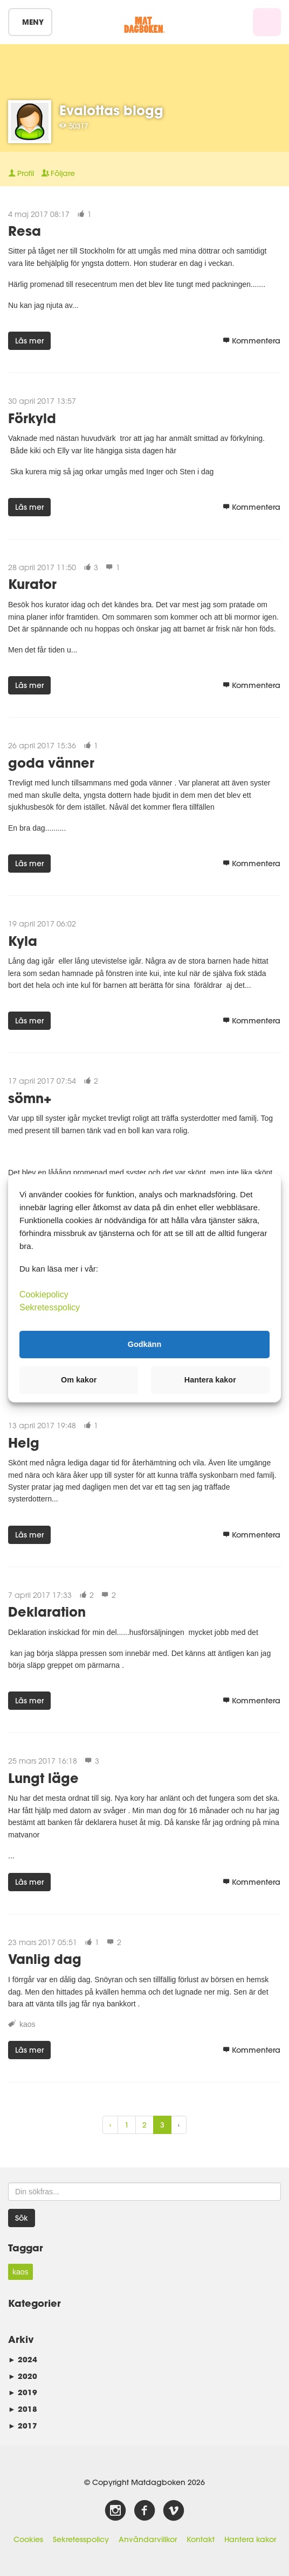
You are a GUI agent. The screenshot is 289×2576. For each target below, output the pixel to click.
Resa (24, 231)
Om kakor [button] (79, 1379)
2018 (22, 2409)
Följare (58, 173)
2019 (22, 2392)
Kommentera (251, 341)
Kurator (32, 584)
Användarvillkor (148, 2539)
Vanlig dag (44, 1959)
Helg (23, 1442)
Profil (21, 173)
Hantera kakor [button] (210, 1379)
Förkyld (32, 418)
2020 (22, 2376)
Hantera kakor (250, 2539)
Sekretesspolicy (81, 2539)
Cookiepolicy (43, 1293)
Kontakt (201, 2539)
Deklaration (47, 1611)
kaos (27, 2024)
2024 (22, 2359)
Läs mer (29, 341)
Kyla (22, 941)
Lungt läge (43, 1778)
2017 (22, 2425)
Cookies (28, 2539)
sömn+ (29, 1098)
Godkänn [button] (144, 1344)
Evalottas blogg (111, 110)
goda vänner (51, 762)
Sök (21, 2218)
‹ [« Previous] (110, 2125)
